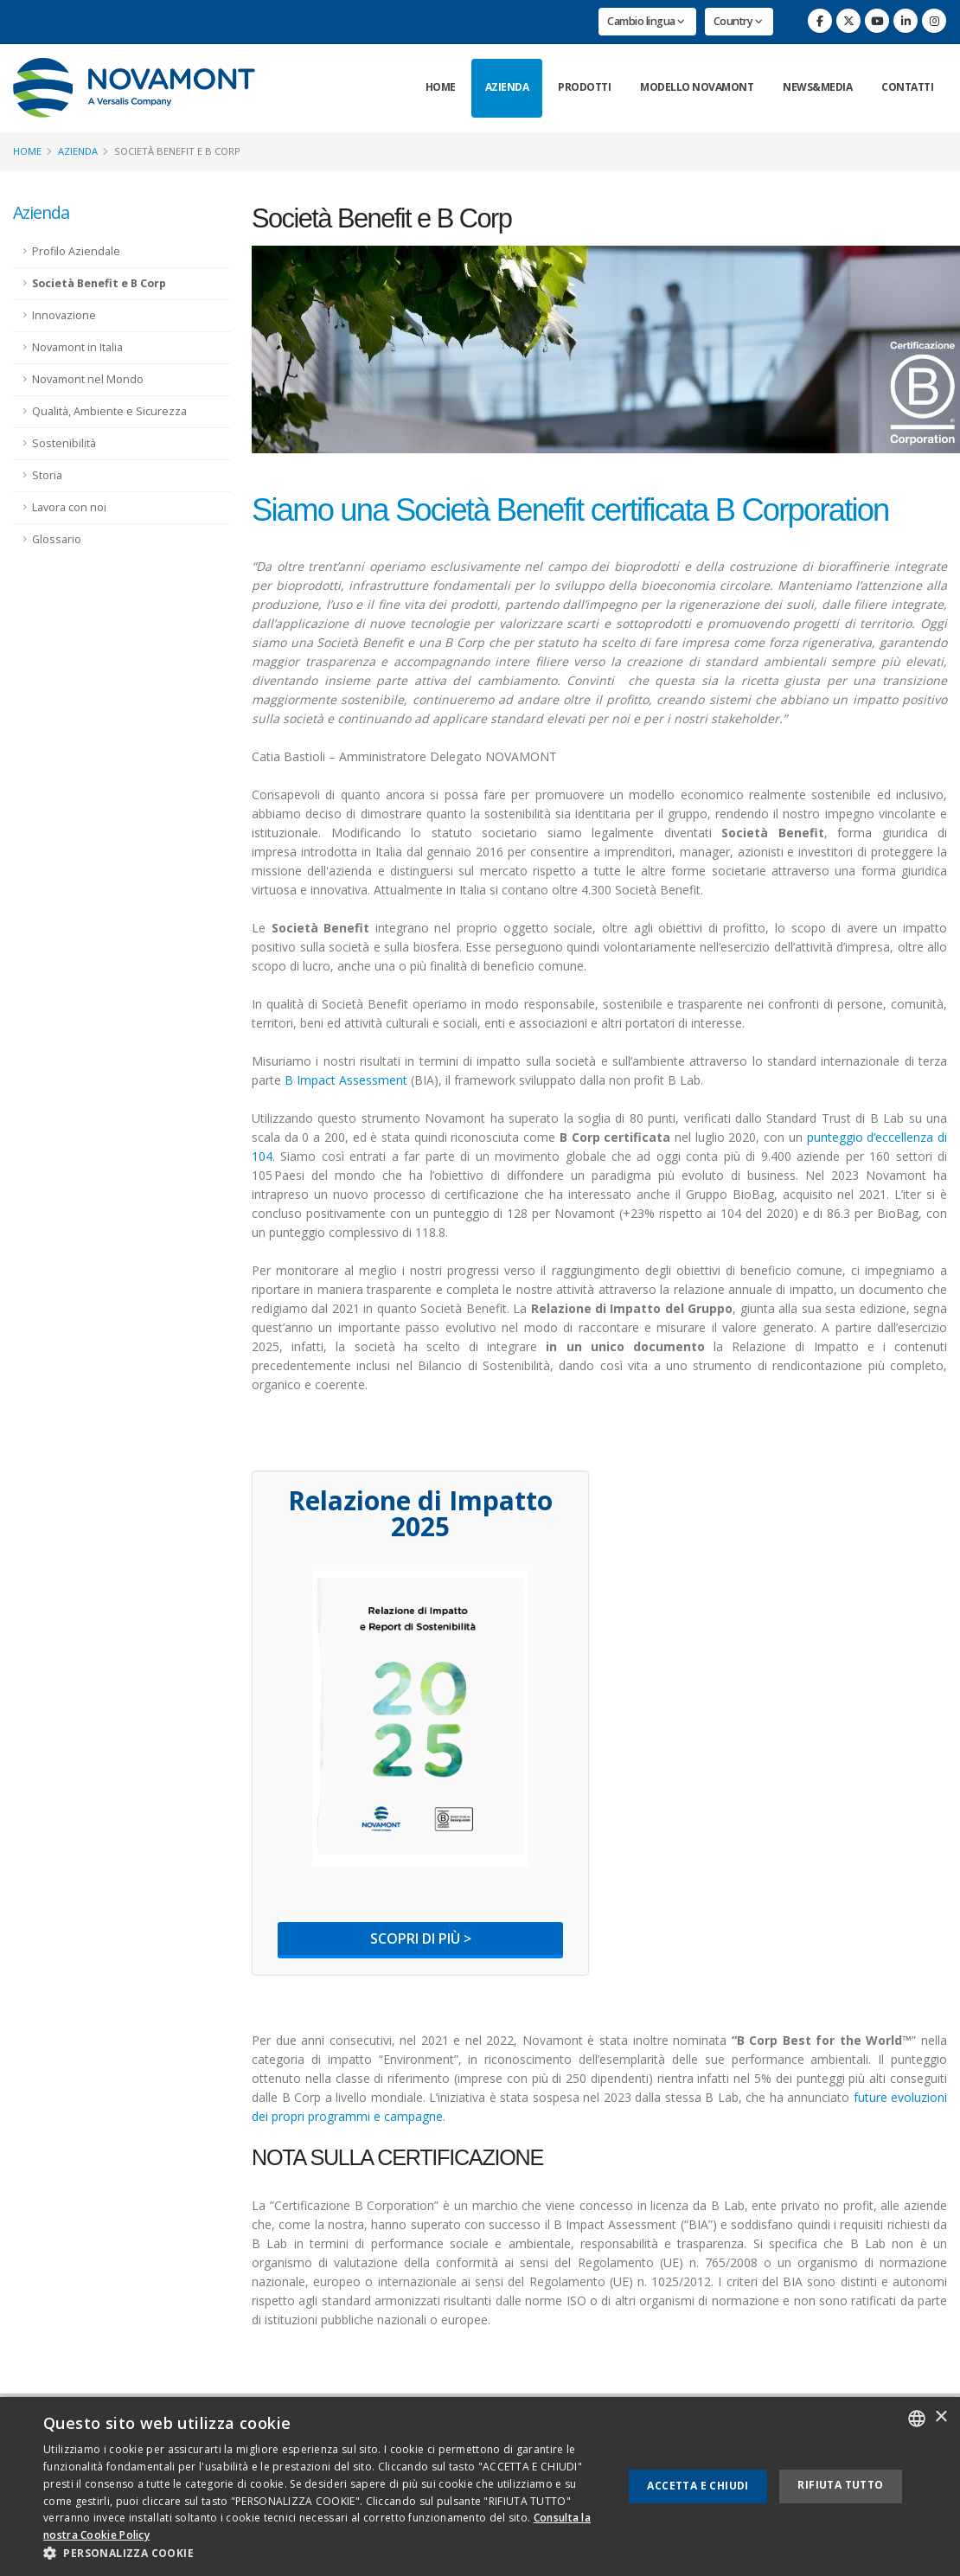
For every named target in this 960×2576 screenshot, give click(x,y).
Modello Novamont (696, 87)
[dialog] (480, 2486)
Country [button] (738, 21)
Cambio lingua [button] (646, 21)
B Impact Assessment (346, 1080)
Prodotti (584, 87)
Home (441, 87)
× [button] (940, 2417)
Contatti (907, 87)
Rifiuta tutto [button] (840, 2484)
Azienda (507, 87)
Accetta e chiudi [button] (697, 2485)
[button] (324, 2553)
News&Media (817, 87)
